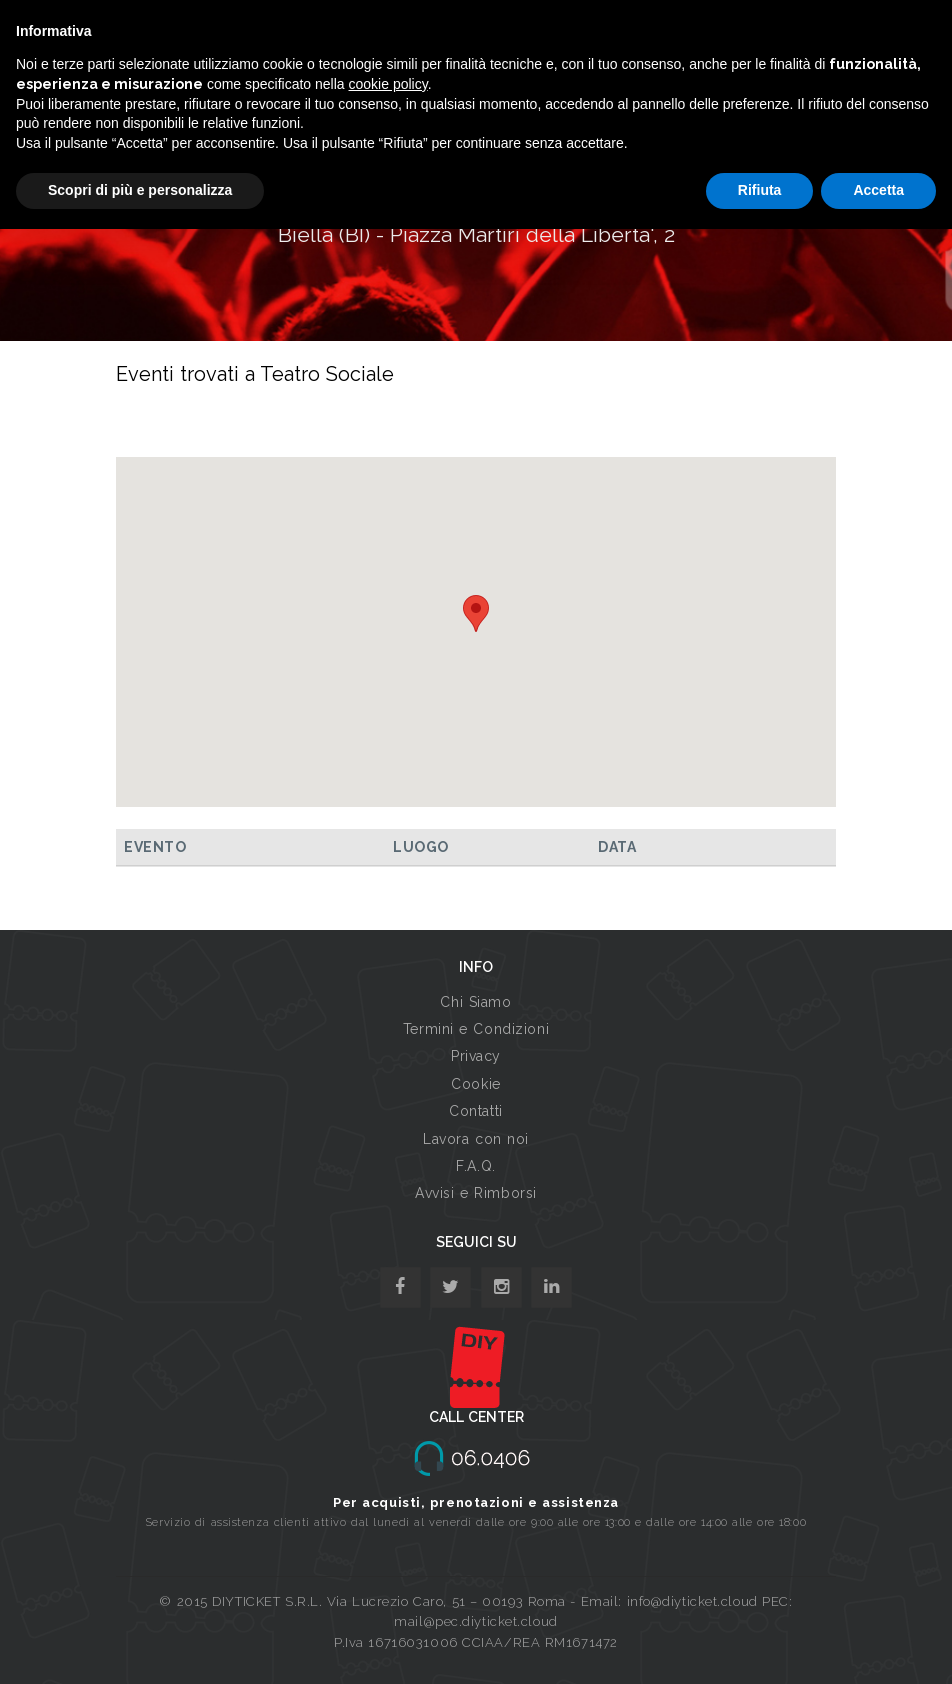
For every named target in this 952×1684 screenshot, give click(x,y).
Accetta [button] (878, 190)
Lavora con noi (476, 1139)
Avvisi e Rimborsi (476, 1193)
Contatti (475, 1111)
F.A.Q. (475, 1166)
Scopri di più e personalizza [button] (140, 190)
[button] (476, 613)
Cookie (475, 1084)
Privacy (476, 1056)
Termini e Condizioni (476, 1029)
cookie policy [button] (388, 84)
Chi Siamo (475, 1002)
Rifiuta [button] (760, 190)
